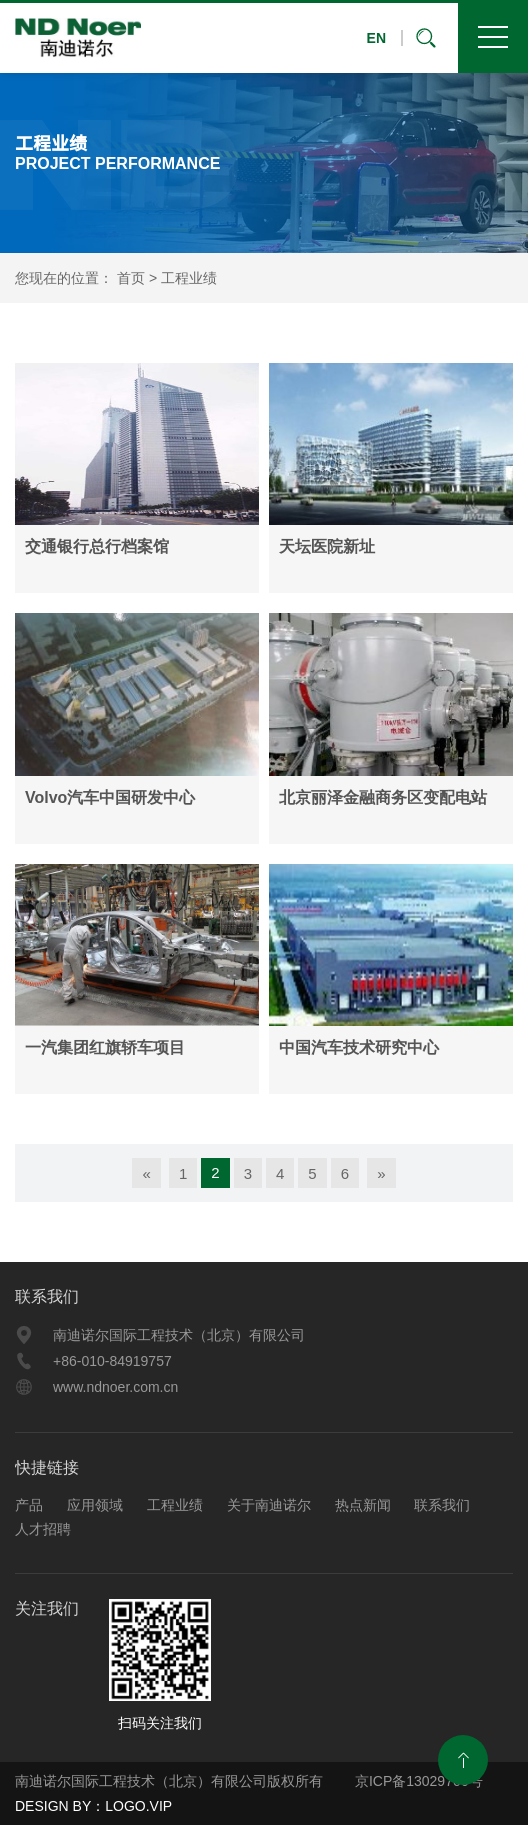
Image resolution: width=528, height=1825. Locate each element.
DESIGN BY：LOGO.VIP (93, 1806)
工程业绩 (189, 278)
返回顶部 (463, 1760)
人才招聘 (43, 1529)
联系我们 (47, 1296)
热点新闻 (363, 1505)
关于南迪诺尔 (269, 1505)
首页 (131, 278)
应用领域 (95, 1505)
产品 (29, 1505)
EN (376, 38)
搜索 (430, 38)
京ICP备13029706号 (417, 1781)
